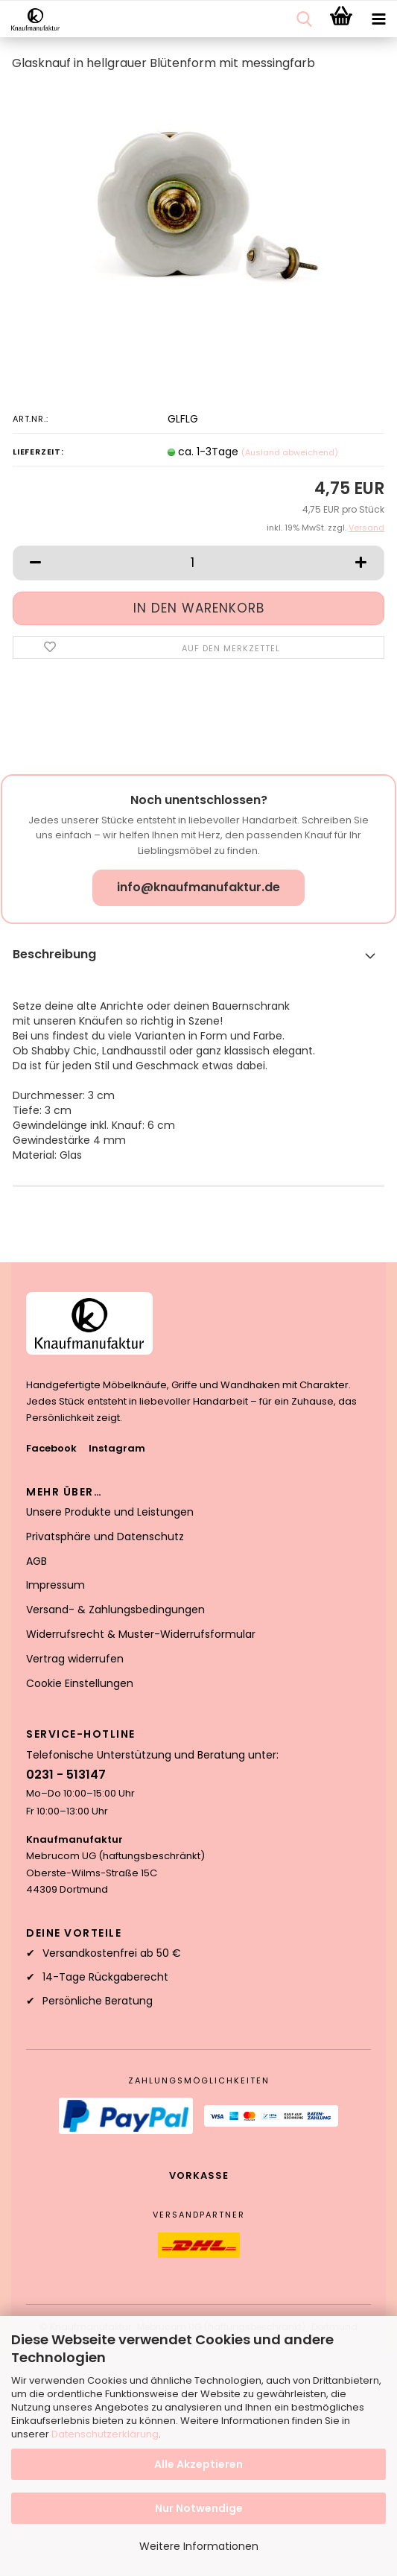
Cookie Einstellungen (79, 1683)
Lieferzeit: (38, 451)
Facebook (51, 1448)
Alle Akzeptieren (198, 2464)
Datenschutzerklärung (105, 2434)
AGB (36, 1561)
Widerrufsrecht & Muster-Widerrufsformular (140, 1634)
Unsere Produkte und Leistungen (110, 1511)
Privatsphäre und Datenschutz (105, 1536)
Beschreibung (54, 954)
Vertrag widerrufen (75, 1658)
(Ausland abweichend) (289, 452)
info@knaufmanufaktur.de (198, 887)
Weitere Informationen (198, 2546)
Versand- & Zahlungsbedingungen (115, 1609)
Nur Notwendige (199, 2508)
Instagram (117, 1448)
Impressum (55, 1584)
